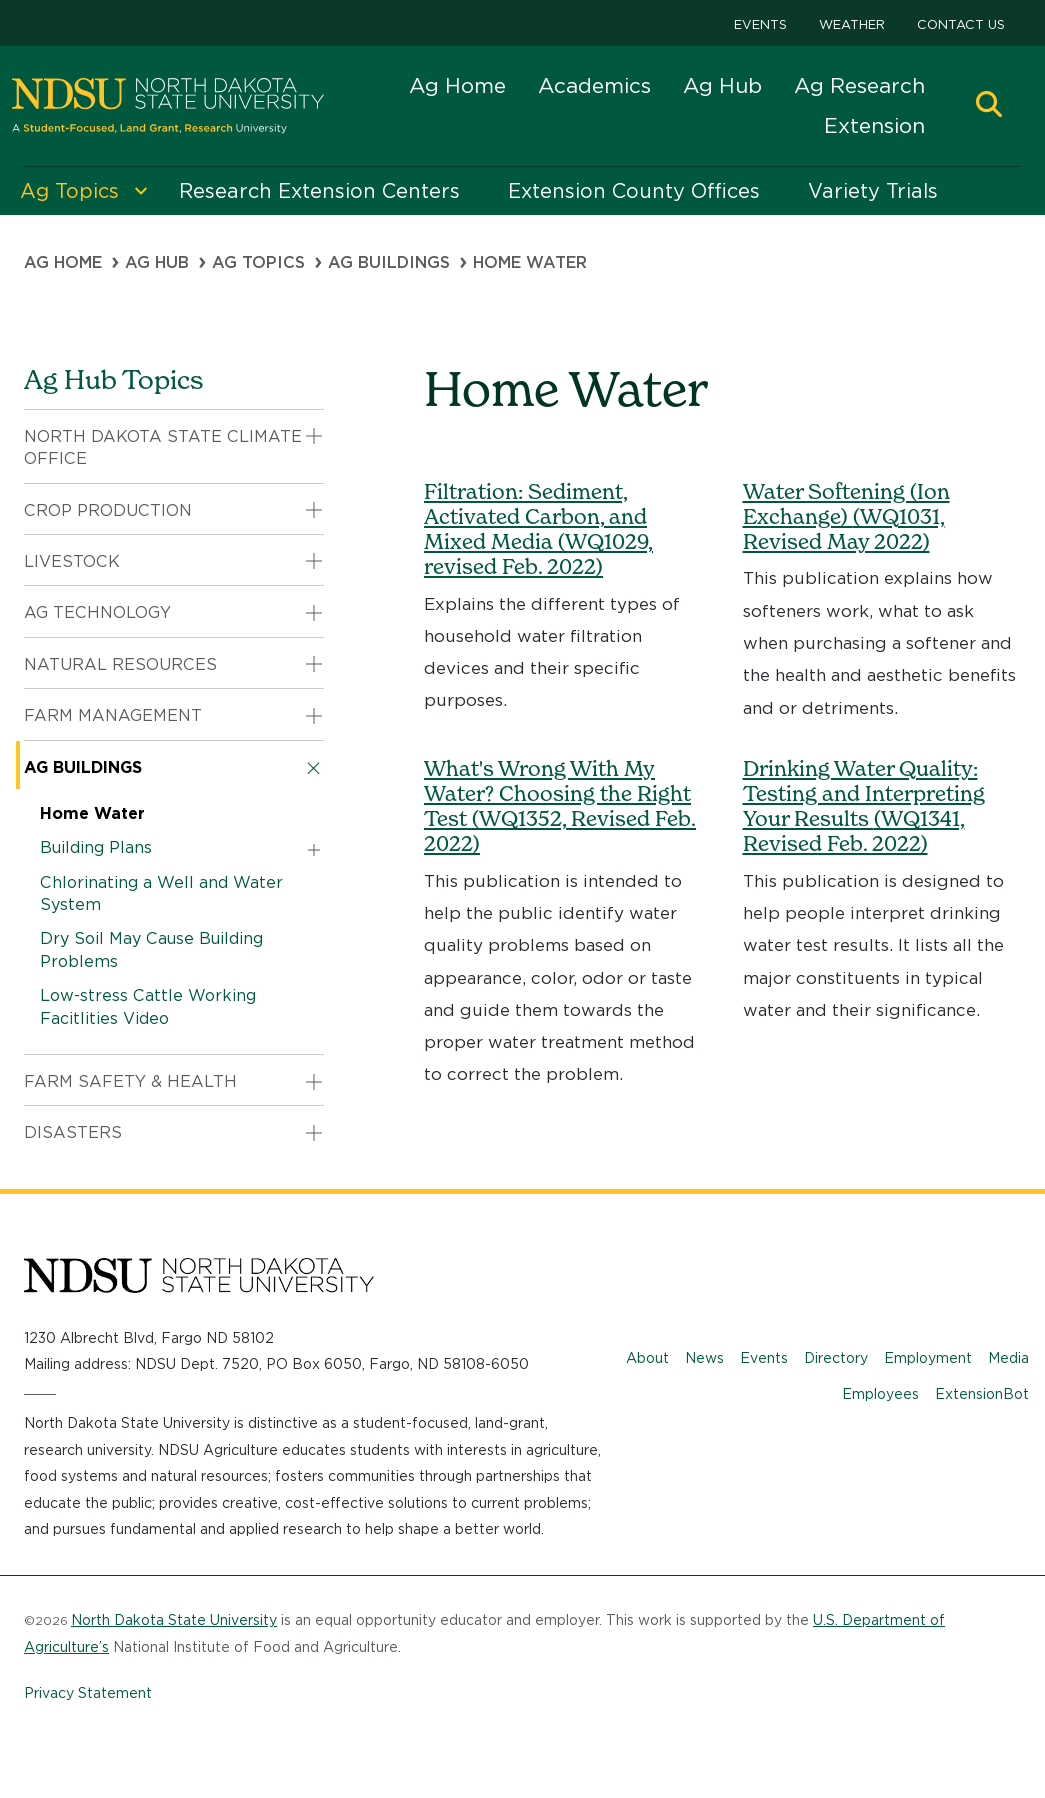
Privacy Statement (88, 1693)
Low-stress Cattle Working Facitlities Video (148, 1006)
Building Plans (96, 847)
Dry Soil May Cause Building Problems (151, 949)
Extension (874, 125)
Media (1008, 1358)
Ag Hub (722, 85)
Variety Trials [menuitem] (873, 191)
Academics (594, 85)
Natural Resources (120, 664)
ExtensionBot (982, 1394)
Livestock (72, 561)
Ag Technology (97, 612)
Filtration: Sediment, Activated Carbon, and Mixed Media (538, 529)
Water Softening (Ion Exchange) (846, 516)
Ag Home (457, 85)
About (647, 1358)
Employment (928, 1358)
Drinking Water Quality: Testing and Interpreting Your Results (864, 806)
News (704, 1358)
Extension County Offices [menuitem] (634, 191)
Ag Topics (258, 262)
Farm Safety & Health (130, 1081)
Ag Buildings (389, 262)
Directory (836, 1358)
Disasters (73, 1132)
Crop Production (108, 510)
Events (760, 24)
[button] (989, 106)
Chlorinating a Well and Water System (161, 893)
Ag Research (859, 85)
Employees (880, 1394)
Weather (852, 24)
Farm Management (113, 715)
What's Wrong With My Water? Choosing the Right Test (560, 806)
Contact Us (961, 24)
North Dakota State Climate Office (163, 447)
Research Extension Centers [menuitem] (319, 191)
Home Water (92, 813)
